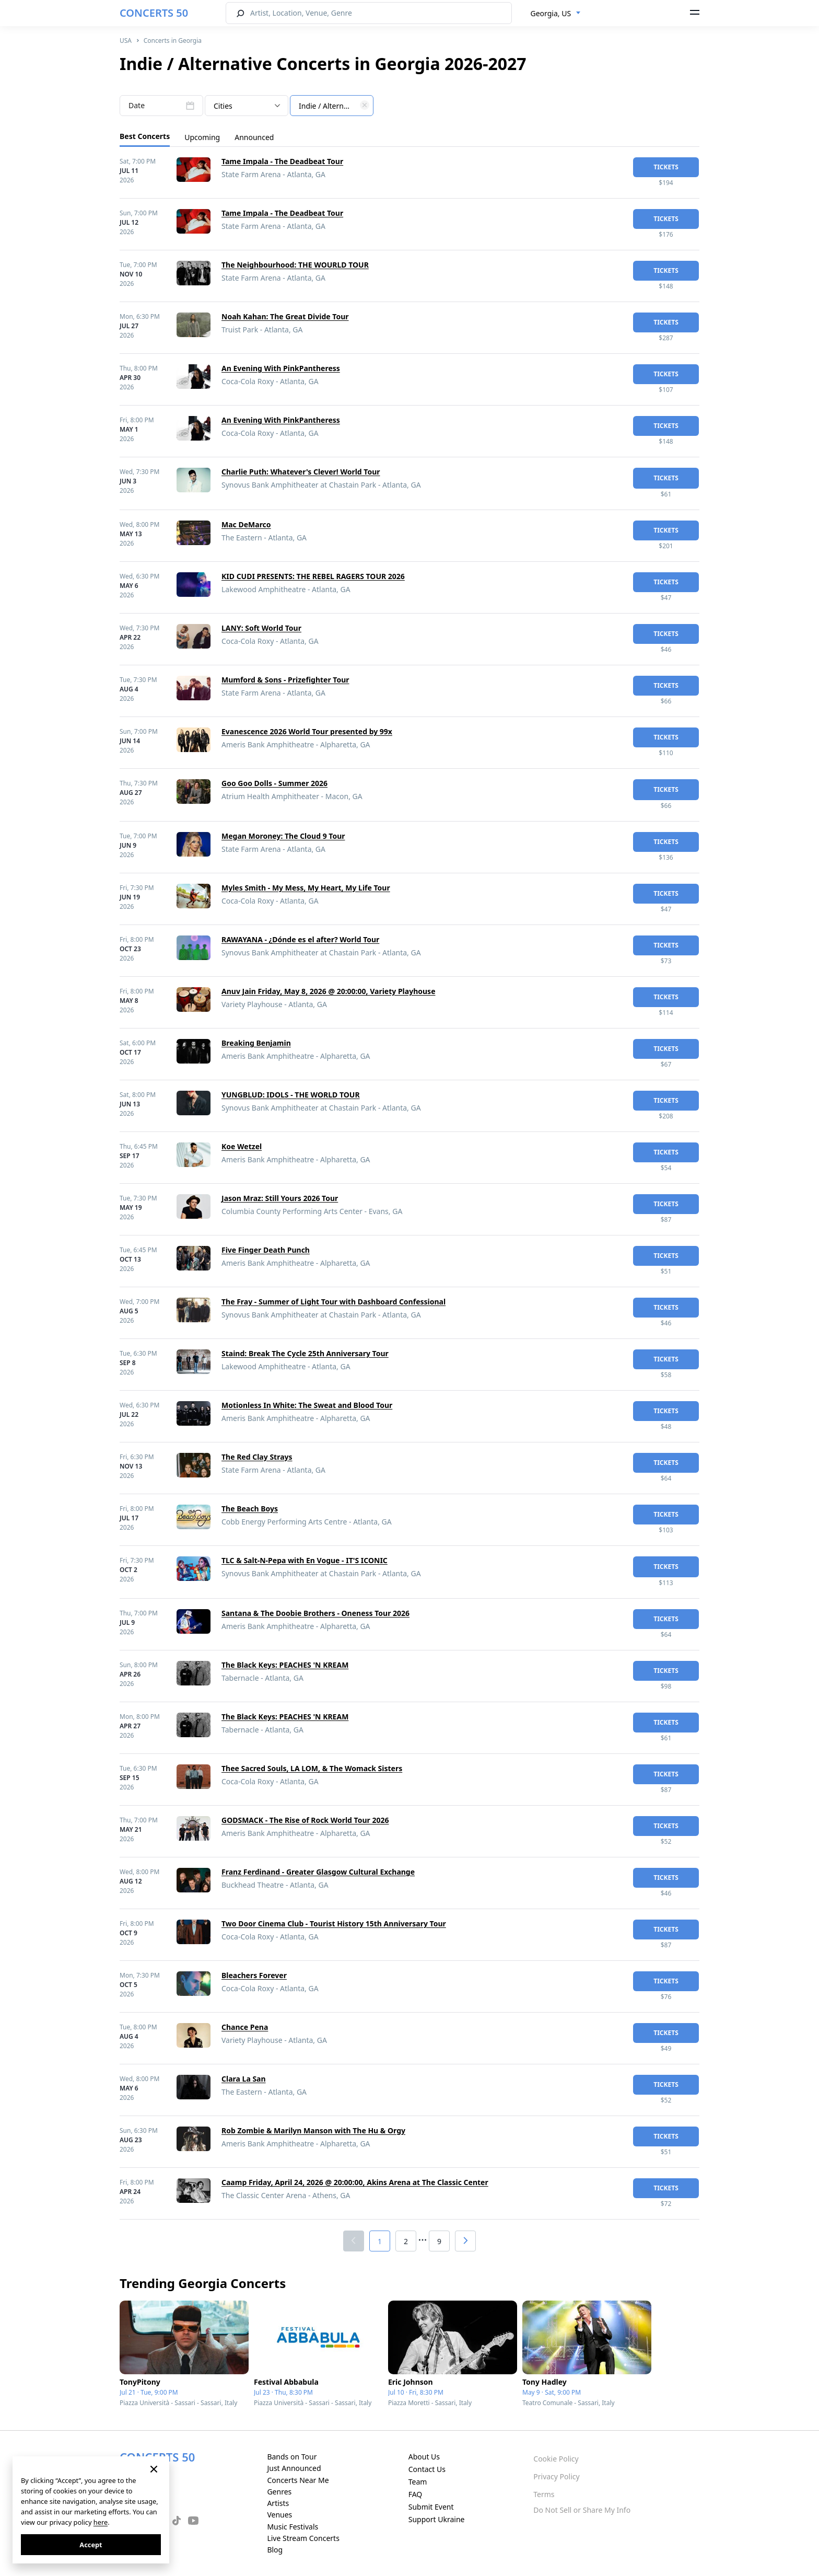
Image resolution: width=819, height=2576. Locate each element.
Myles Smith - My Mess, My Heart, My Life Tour (305, 888)
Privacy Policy (556, 2476)
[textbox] (331, 106)
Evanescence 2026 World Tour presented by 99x (306, 731)
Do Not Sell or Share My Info (581, 2510)
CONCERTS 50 (154, 13)
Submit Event (431, 2507)
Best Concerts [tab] (145, 136)
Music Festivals (292, 2527)
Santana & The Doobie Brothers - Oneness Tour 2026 (315, 1613)
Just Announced (294, 2468)
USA (126, 40)
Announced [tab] (254, 137)
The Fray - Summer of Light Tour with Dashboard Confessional (333, 1302)
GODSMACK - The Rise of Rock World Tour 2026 (305, 1820)
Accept (90, 2544)
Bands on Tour (292, 2457)
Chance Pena (244, 2027)
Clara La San (243, 2079)
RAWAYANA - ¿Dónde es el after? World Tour (300, 939)
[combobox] (556, 13)
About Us (424, 2457)
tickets (665, 167)
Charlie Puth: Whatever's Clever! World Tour (300, 472)
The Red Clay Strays (256, 1457)
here (100, 2522)
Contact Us (427, 2469)
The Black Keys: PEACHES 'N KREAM (284, 1665)
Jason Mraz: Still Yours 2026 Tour (279, 1198)
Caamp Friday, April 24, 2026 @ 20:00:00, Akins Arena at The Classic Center (354, 2182)
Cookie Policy (555, 2459)
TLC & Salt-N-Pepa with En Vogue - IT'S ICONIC (304, 1560)
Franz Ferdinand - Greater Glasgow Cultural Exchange (318, 1872)
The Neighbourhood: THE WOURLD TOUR (295, 265)
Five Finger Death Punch (265, 1250)
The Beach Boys (249, 1509)
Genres (279, 2492)
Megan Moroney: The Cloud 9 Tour (283, 836)
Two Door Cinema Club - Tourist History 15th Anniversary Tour (333, 1923)
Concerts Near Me (298, 2480)
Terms (543, 2494)
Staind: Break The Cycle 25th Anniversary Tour (305, 1353)
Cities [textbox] (223, 106)
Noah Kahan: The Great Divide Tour (285, 316)
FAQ (415, 2494)
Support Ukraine (436, 2519)
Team (417, 2482)
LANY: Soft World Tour (261, 628)
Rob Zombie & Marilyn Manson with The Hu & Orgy (313, 2130)
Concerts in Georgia (173, 40)
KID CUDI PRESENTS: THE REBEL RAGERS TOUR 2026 (313, 576)
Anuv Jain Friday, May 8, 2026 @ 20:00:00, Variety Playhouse (328, 991)
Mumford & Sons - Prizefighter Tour (285, 680)
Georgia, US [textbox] (551, 13)
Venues (279, 2515)
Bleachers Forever (254, 1975)
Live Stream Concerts (303, 2538)
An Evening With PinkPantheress (280, 368)
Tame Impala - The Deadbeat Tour (282, 161)
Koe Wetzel (241, 1146)
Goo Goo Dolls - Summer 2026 (274, 783)
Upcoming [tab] (202, 137)
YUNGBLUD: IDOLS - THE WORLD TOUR (290, 1095)
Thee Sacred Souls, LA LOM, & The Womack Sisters (311, 1768)
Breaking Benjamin (256, 1043)
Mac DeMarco (246, 524)
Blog (275, 2550)
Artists (278, 2503)
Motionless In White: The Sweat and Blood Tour (306, 1405)
